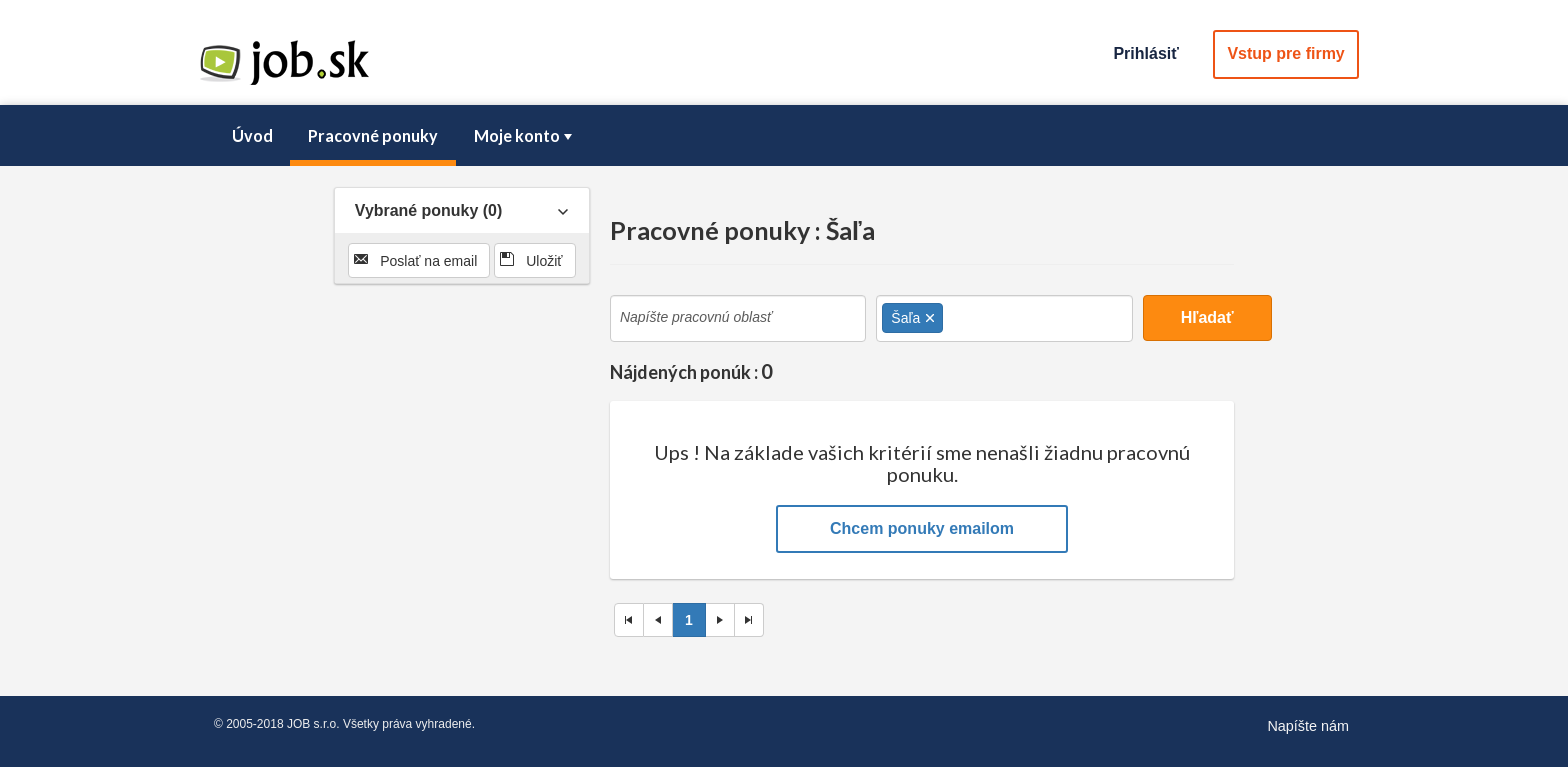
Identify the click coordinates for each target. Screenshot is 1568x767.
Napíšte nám (1308, 726)
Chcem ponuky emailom (922, 528)
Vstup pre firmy (1285, 53)
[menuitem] (252, 136)
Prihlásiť (1145, 53)
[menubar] (784, 136)
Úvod (252, 135)
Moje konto (525, 135)
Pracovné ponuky (373, 135)
